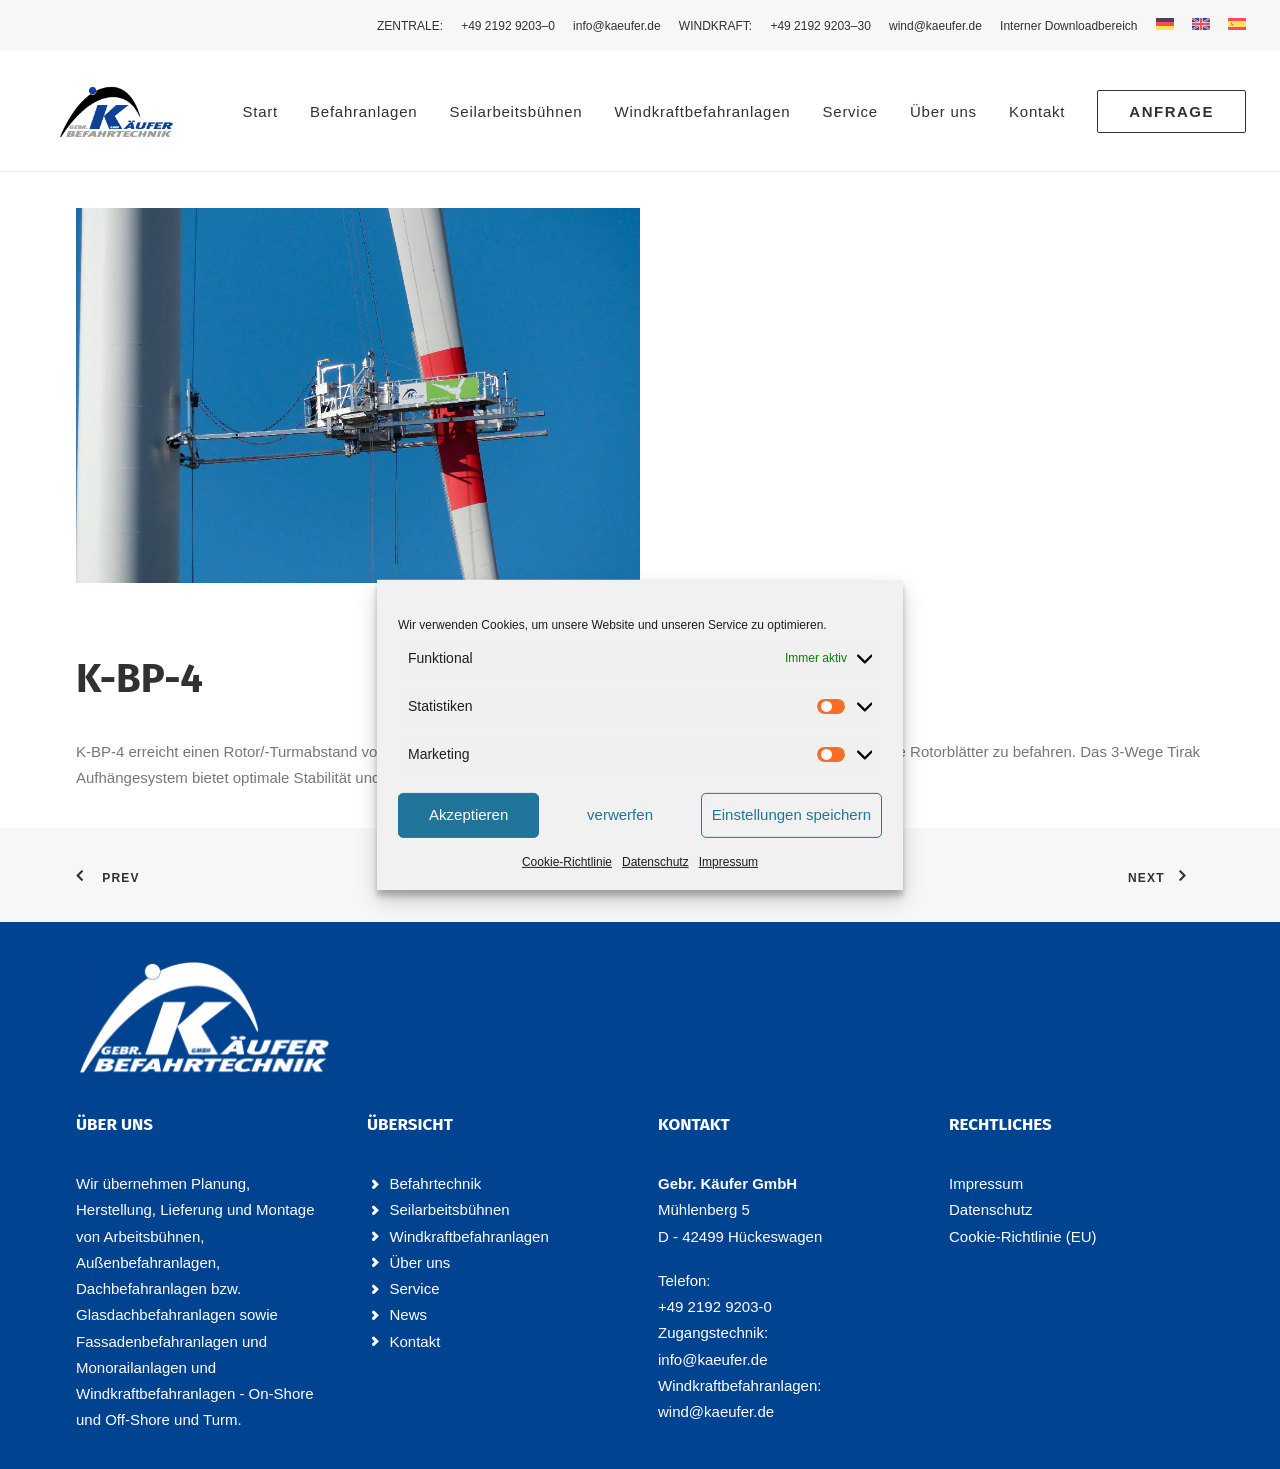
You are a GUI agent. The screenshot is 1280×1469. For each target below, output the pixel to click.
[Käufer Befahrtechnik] (96, 111)
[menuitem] (413, 26)
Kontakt (415, 1340)
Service (415, 1288)
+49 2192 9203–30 (820, 26)
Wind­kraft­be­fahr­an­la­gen (703, 111)
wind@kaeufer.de (935, 26)
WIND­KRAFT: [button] (715, 26)
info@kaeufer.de (617, 26)
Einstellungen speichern (791, 814)
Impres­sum (728, 861)
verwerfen (620, 814)
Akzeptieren (468, 814)
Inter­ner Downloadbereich (1068, 26)
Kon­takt (1037, 111)
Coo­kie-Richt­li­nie (567, 861)
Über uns (943, 111)
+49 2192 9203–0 (508, 26)
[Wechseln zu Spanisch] (1233, 24)
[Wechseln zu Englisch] (1201, 24)
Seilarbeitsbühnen (450, 1209)
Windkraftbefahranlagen (469, 1235)
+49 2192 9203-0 (715, 1306)
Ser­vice (850, 111)
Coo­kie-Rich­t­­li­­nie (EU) (1023, 1235)
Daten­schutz (655, 861)
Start (259, 111)
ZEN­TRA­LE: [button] (410, 26)
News (409, 1314)
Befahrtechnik (436, 1183)
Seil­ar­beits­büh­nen (516, 111)
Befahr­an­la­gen (363, 111)
